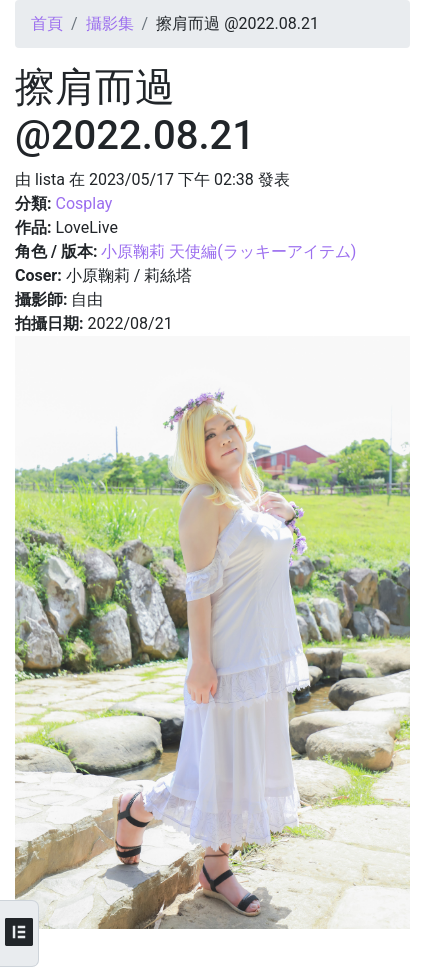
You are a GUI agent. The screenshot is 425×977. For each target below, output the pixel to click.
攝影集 (110, 23)
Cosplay (83, 203)
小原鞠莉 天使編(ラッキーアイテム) (228, 251)
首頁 (47, 23)
